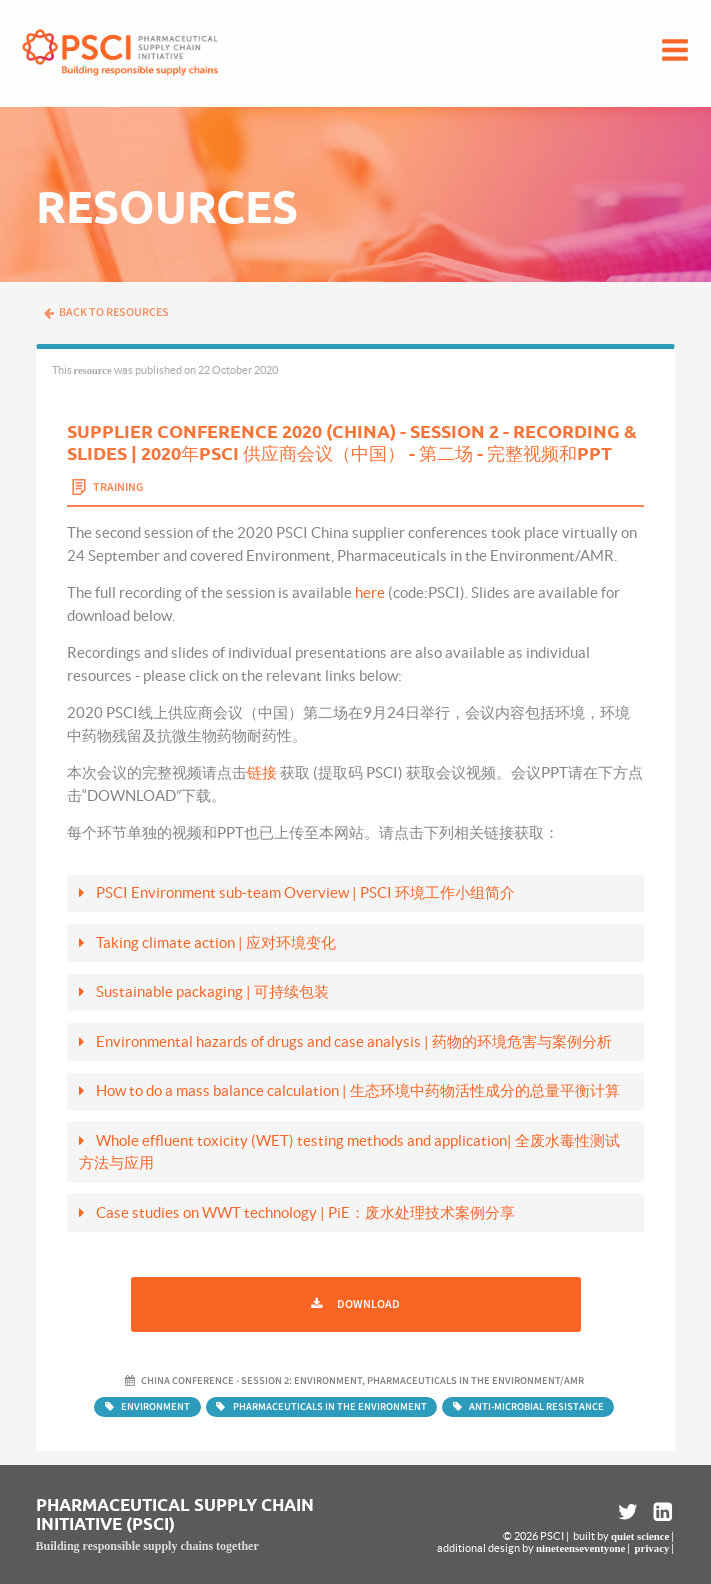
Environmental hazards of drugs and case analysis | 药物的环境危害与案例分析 (354, 1041)
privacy (652, 1548)
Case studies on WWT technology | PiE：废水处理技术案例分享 (305, 1212)
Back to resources (106, 312)
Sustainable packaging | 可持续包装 (212, 991)
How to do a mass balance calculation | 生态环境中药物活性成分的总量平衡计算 (358, 1090)
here (370, 592)
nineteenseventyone (580, 1548)
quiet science (640, 1536)
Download (368, 1304)
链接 (262, 772)
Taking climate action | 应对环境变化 (216, 942)
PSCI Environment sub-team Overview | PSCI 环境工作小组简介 (305, 892)
